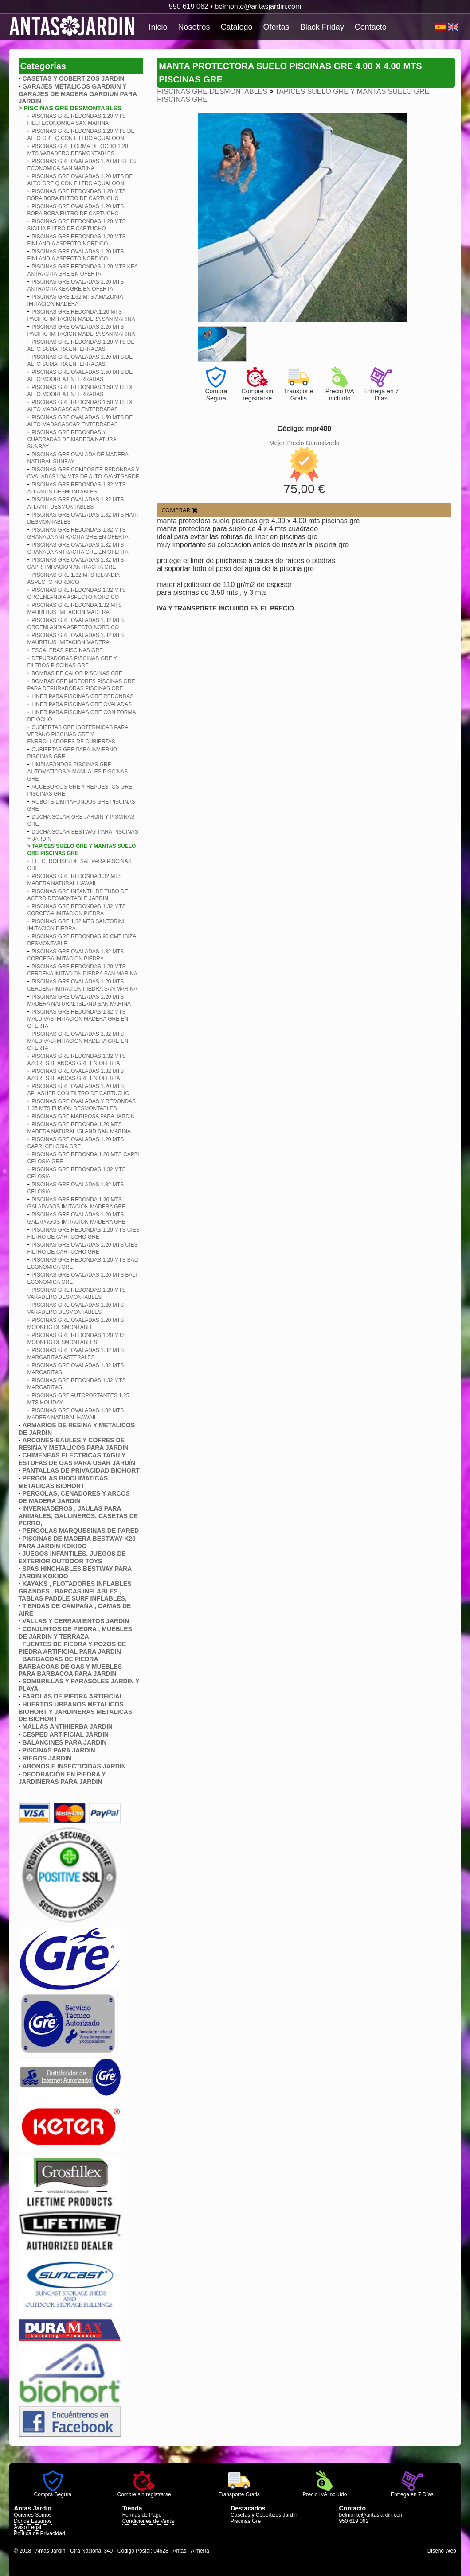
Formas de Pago (142, 2515)
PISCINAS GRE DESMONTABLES (212, 91)
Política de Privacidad (39, 2533)
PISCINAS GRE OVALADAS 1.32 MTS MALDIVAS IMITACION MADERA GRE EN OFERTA (78, 1041)
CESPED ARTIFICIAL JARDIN (65, 1734)
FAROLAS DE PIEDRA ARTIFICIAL (72, 1696)
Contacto (371, 27)
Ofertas (276, 27)
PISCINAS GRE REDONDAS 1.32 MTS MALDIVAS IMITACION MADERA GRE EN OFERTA (78, 1019)
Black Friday (322, 27)
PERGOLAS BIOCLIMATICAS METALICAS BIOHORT (63, 1482)
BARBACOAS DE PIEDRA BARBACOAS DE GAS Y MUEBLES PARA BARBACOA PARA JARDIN (70, 1666)
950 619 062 (188, 6)
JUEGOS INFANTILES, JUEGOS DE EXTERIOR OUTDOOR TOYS (72, 1557)
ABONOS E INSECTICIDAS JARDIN (73, 1766)
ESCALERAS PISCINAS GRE (67, 650)
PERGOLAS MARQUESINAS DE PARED (80, 1530)
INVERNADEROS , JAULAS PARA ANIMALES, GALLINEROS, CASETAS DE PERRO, (78, 1516)
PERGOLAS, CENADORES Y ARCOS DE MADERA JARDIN (74, 1497)
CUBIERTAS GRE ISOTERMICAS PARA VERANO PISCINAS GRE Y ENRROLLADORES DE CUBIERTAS (77, 734)
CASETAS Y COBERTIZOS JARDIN (73, 78)
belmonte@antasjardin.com (258, 6)
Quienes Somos (32, 2515)
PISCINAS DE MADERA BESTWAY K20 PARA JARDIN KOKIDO (77, 1542)
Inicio (158, 27)
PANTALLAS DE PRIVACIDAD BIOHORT (80, 1470)
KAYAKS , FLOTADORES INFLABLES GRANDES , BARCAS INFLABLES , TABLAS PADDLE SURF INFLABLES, (75, 1591)
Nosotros (194, 27)
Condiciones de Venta (148, 2521)
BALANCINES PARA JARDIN (64, 1742)
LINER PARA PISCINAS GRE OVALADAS (81, 704)
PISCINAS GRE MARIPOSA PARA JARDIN (83, 1116)
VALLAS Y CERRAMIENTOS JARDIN (75, 1620)
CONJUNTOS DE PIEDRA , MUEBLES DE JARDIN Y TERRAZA (75, 1632)
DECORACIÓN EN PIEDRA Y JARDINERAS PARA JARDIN (62, 1778)
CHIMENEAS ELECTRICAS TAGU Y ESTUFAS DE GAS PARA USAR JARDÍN (77, 1459)
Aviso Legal (27, 2527)
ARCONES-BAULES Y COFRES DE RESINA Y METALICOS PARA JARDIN (74, 1444)
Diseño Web (441, 2551)
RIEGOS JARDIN (46, 1758)
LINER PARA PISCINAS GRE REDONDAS (82, 696)
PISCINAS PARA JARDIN (58, 1750)
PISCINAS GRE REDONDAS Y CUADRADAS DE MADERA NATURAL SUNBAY (73, 439)
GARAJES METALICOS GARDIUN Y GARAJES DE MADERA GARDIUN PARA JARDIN (78, 94)
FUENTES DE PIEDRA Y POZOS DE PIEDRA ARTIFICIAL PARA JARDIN (72, 1647)
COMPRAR (179, 510)
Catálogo (237, 27)
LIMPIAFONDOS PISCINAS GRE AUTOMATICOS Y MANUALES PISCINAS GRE (77, 772)
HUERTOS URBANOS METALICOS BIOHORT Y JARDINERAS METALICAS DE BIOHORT (76, 1711)
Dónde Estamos (32, 2521)
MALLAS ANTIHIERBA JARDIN (67, 1726)
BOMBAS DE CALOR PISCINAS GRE (76, 673)
